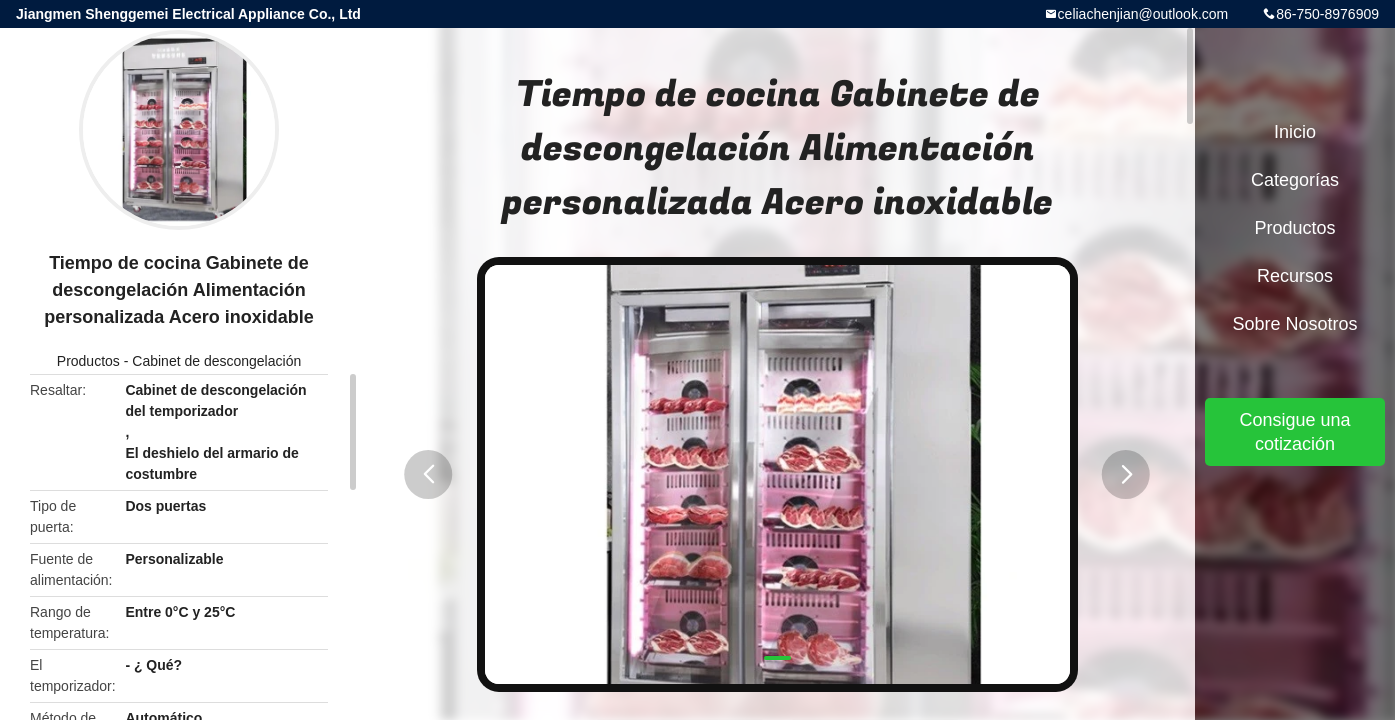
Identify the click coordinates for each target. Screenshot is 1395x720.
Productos (88, 361)
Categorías (1295, 180)
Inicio (1295, 132)
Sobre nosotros (1294, 324)
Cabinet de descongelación (216, 361)
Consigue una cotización (1294, 432)
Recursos (1295, 276)
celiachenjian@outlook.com (1143, 14)
